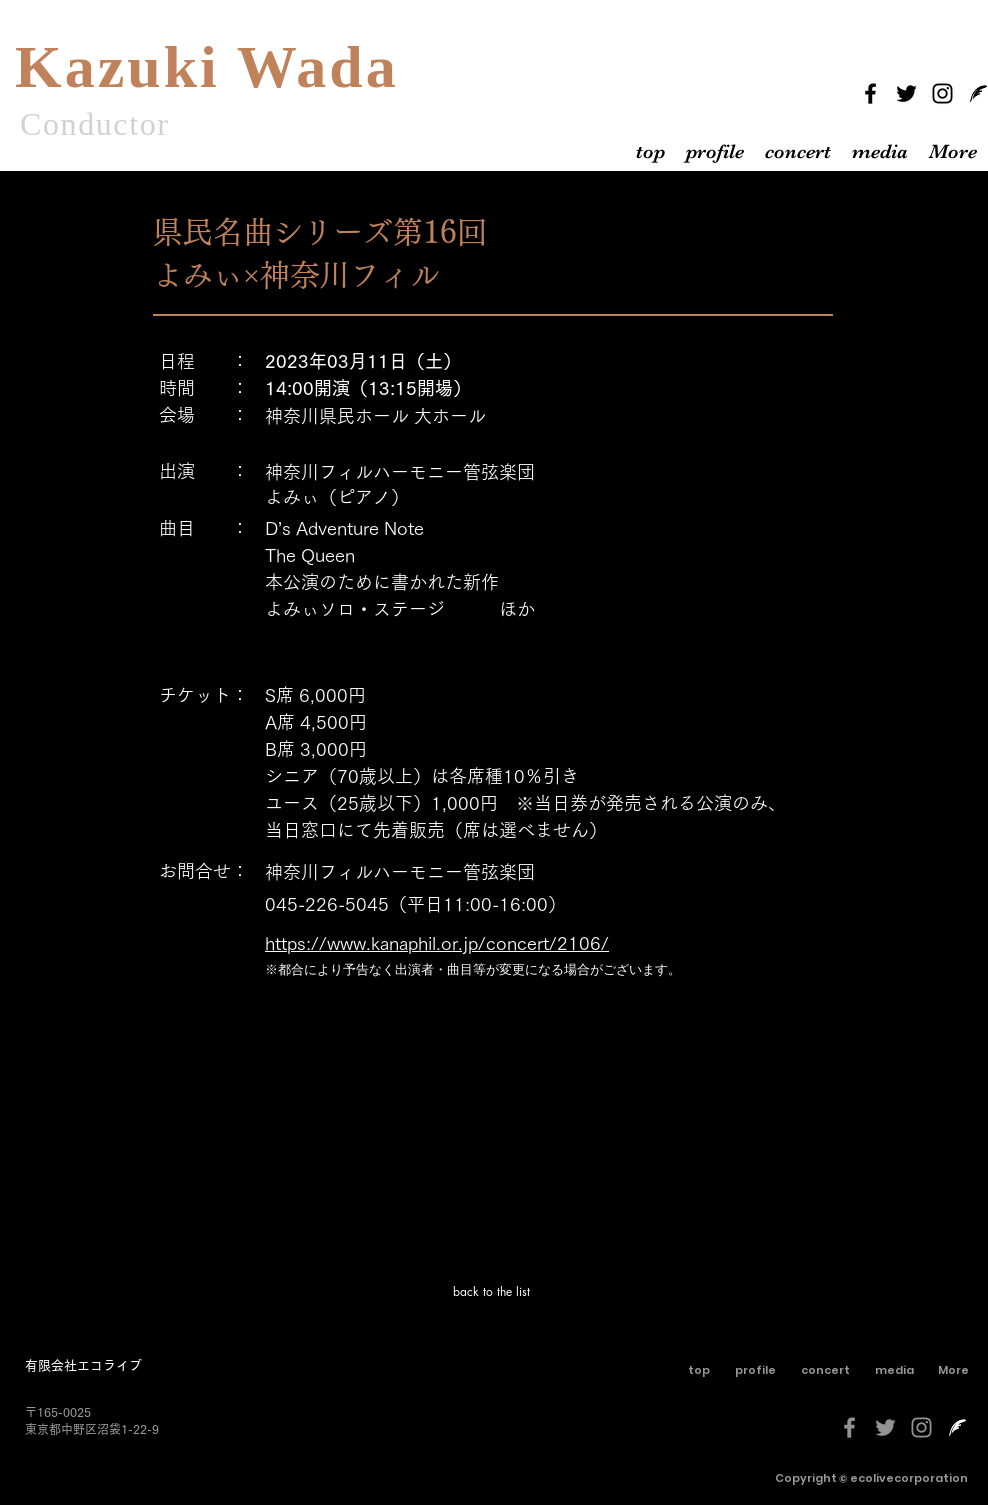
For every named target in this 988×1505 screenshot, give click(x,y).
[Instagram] (942, 93)
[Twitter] (906, 93)
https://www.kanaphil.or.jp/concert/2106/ (437, 943)
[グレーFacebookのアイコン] (849, 1427)
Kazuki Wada (207, 67)
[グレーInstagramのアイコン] (921, 1427)
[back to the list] (493, 1292)
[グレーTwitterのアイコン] (885, 1427)
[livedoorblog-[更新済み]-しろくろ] (957, 1427)
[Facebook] (870, 93)
